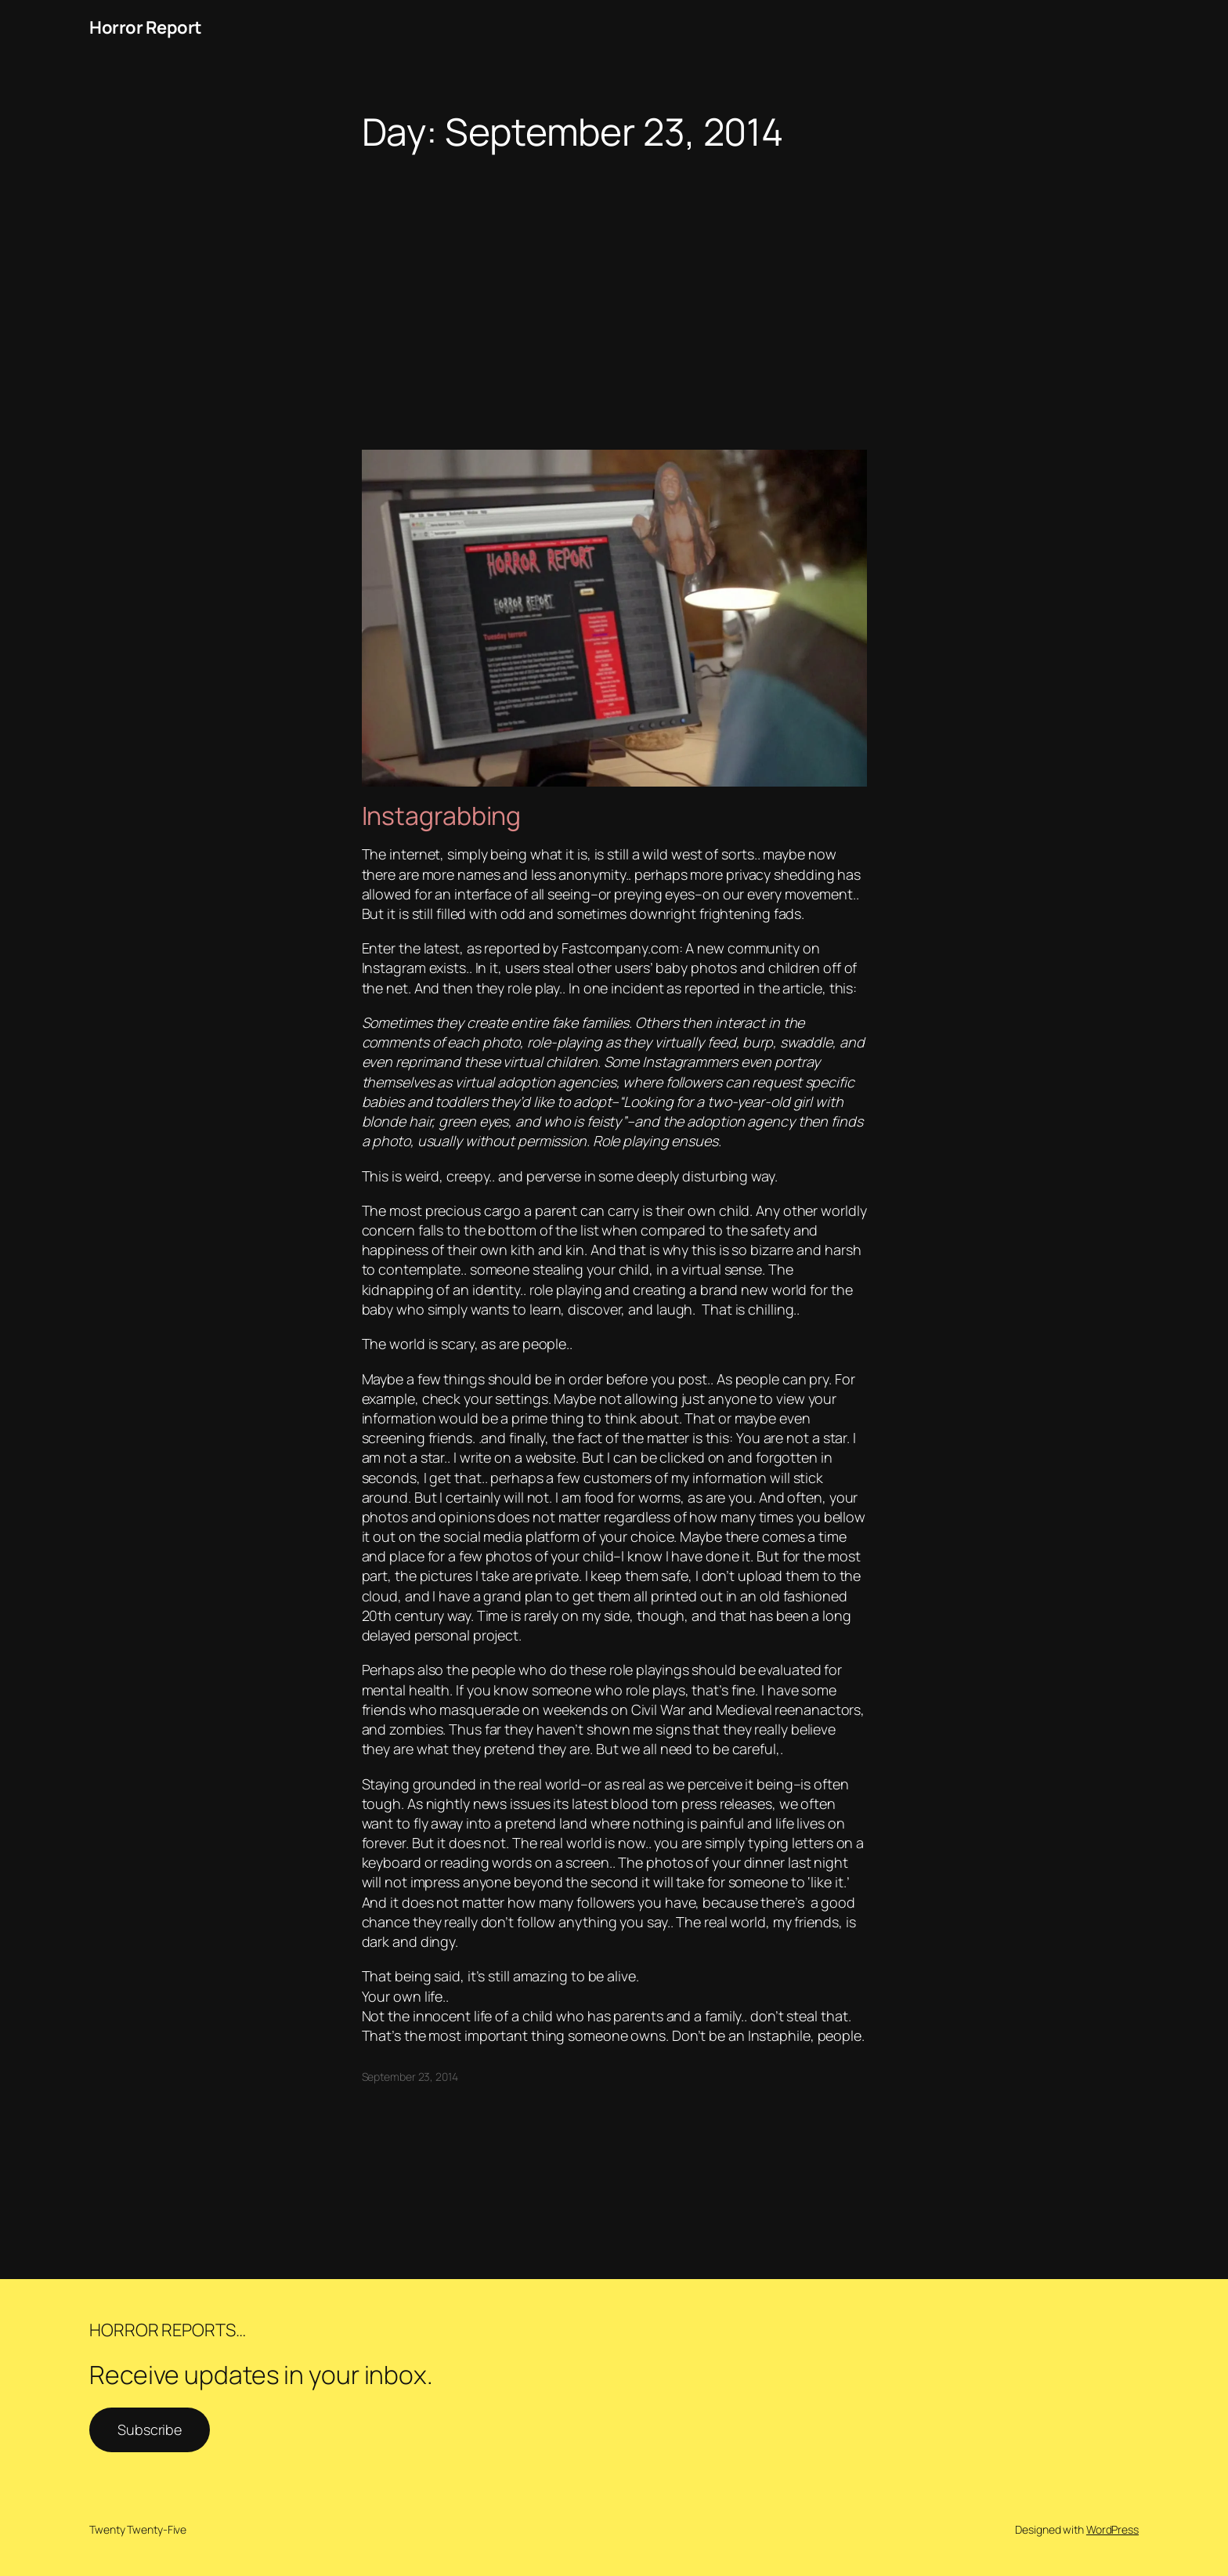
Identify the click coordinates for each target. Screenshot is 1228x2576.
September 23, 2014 (410, 2076)
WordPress (1112, 2529)
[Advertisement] (614, 277)
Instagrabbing (442, 815)
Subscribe (149, 2429)
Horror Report (145, 27)
